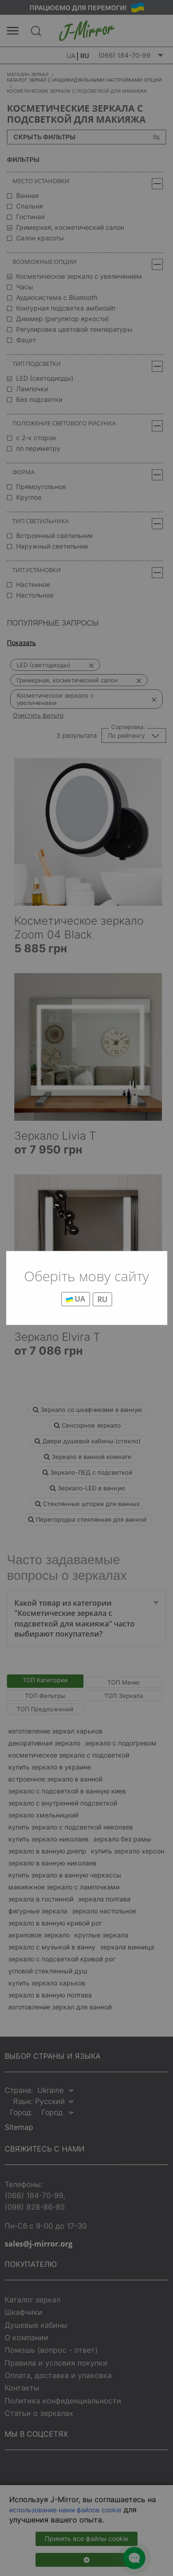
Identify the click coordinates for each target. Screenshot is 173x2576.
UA (75, 1299)
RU (102, 1299)
